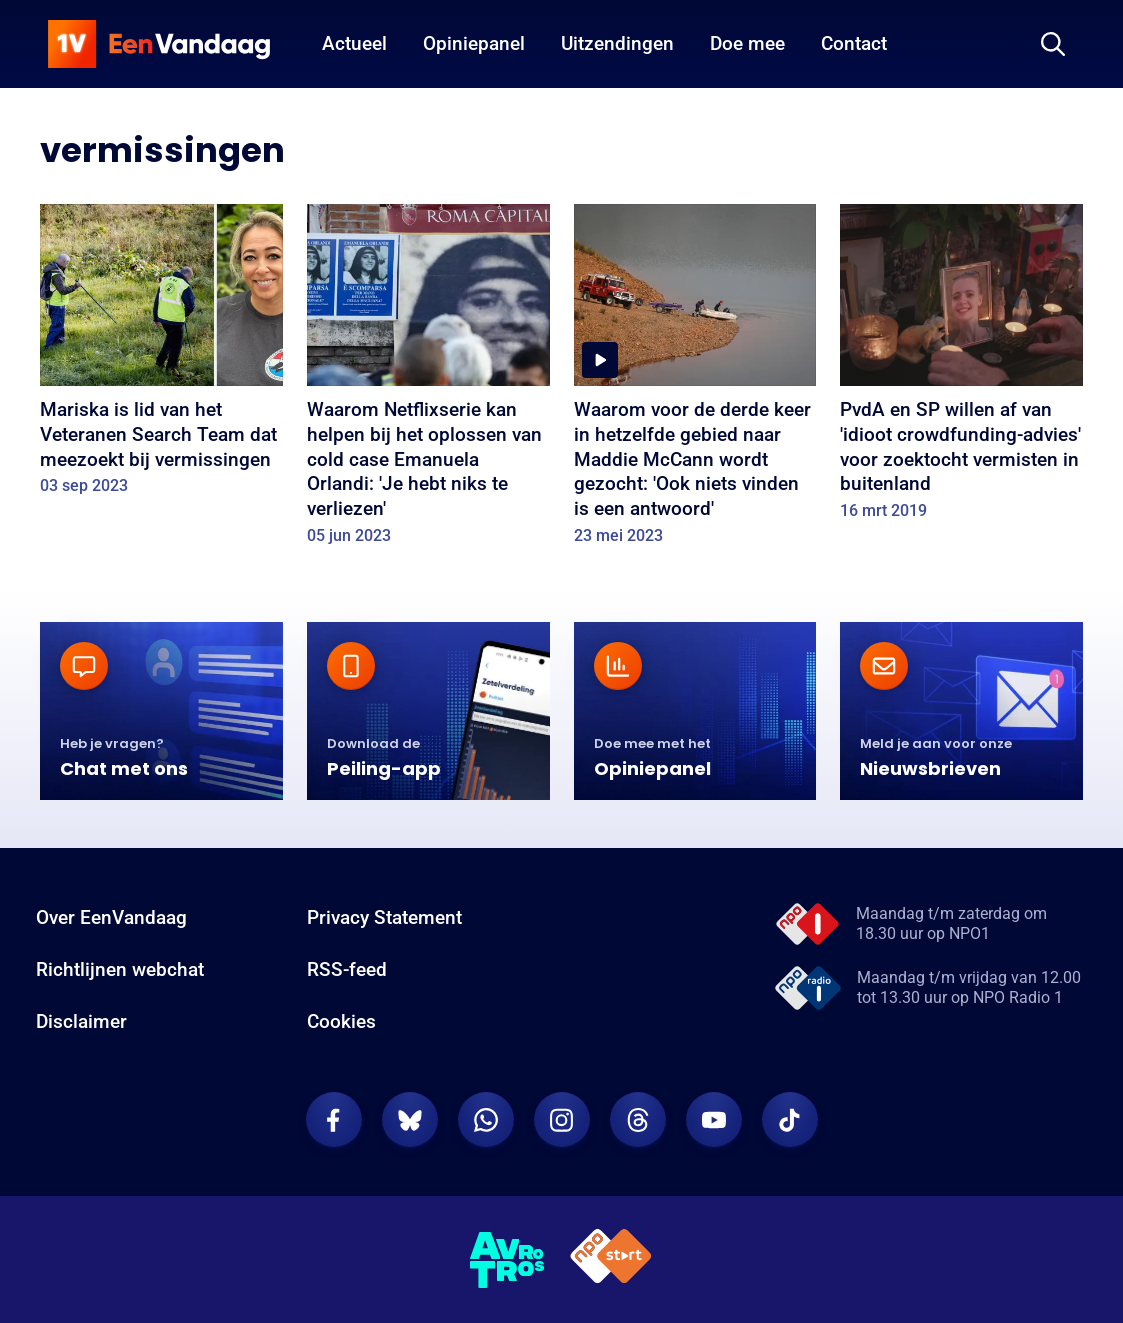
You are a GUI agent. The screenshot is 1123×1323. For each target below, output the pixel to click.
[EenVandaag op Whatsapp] (486, 1120)
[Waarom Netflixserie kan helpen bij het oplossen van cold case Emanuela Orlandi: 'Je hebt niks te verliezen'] (428, 381)
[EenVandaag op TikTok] (790, 1120)
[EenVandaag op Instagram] (562, 1120)
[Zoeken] (1053, 44)
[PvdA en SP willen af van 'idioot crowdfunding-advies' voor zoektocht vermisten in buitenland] (961, 369)
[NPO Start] (611, 1259)
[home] (159, 44)
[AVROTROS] (508, 1260)
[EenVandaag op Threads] (638, 1120)
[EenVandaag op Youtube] (714, 1120)
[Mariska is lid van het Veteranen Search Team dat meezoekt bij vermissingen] (161, 356)
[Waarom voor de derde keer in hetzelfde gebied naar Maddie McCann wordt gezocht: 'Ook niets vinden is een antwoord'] (695, 381)
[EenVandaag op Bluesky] (410, 1120)
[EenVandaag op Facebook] (334, 1120)
